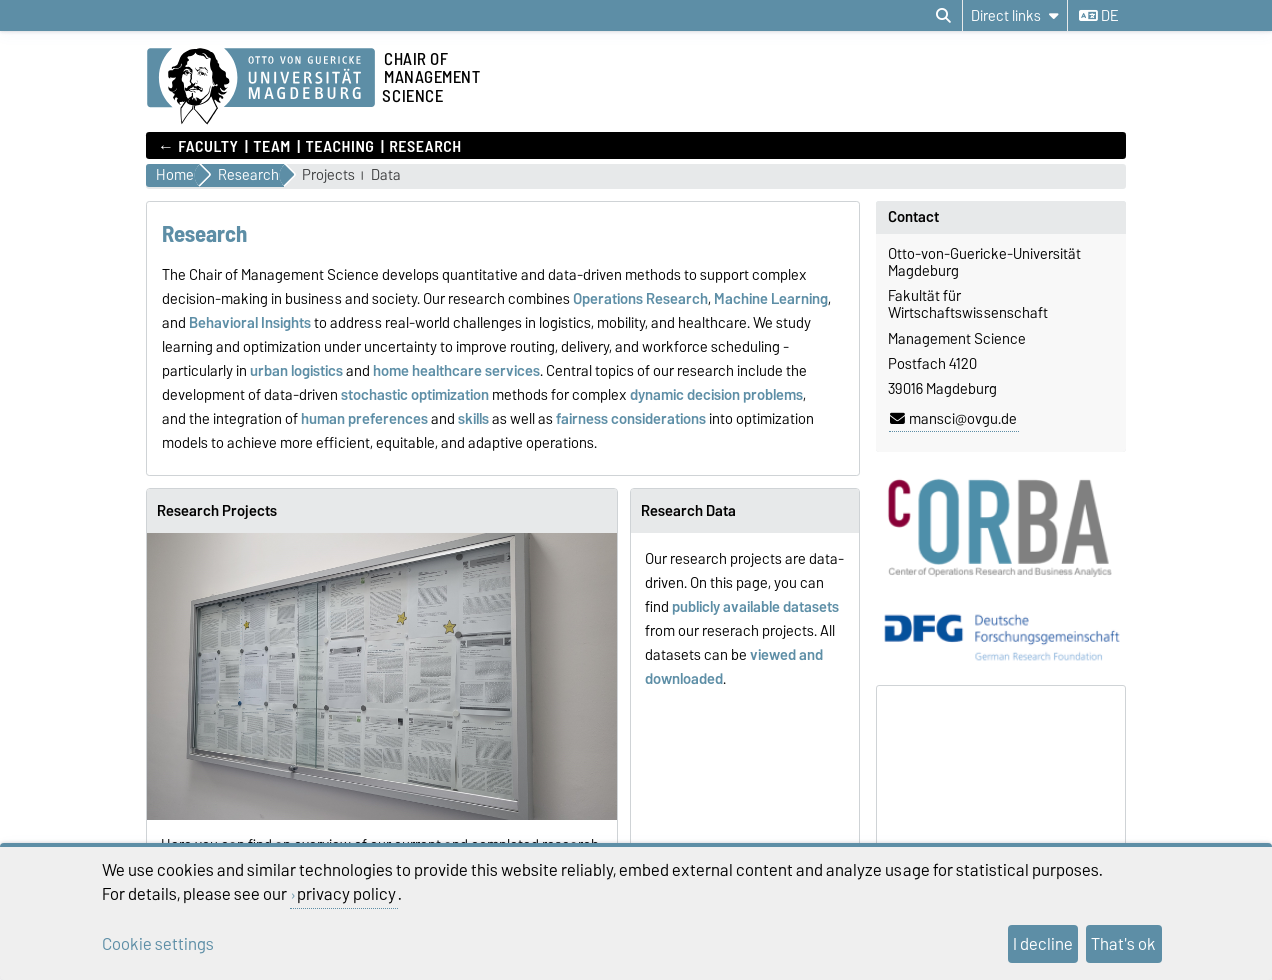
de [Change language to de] (1098, 16)
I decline (1043, 944)
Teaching (340, 145)
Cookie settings (158, 944)
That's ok (1123, 944)
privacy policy (346, 894)
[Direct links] (1015, 15)
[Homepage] (261, 87)
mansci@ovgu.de (953, 419)
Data (386, 175)
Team (272, 145)
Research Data (688, 511)
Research (425, 145)
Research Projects (217, 511)
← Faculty (198, 145)
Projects (328, 175)
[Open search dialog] (943, 16)
